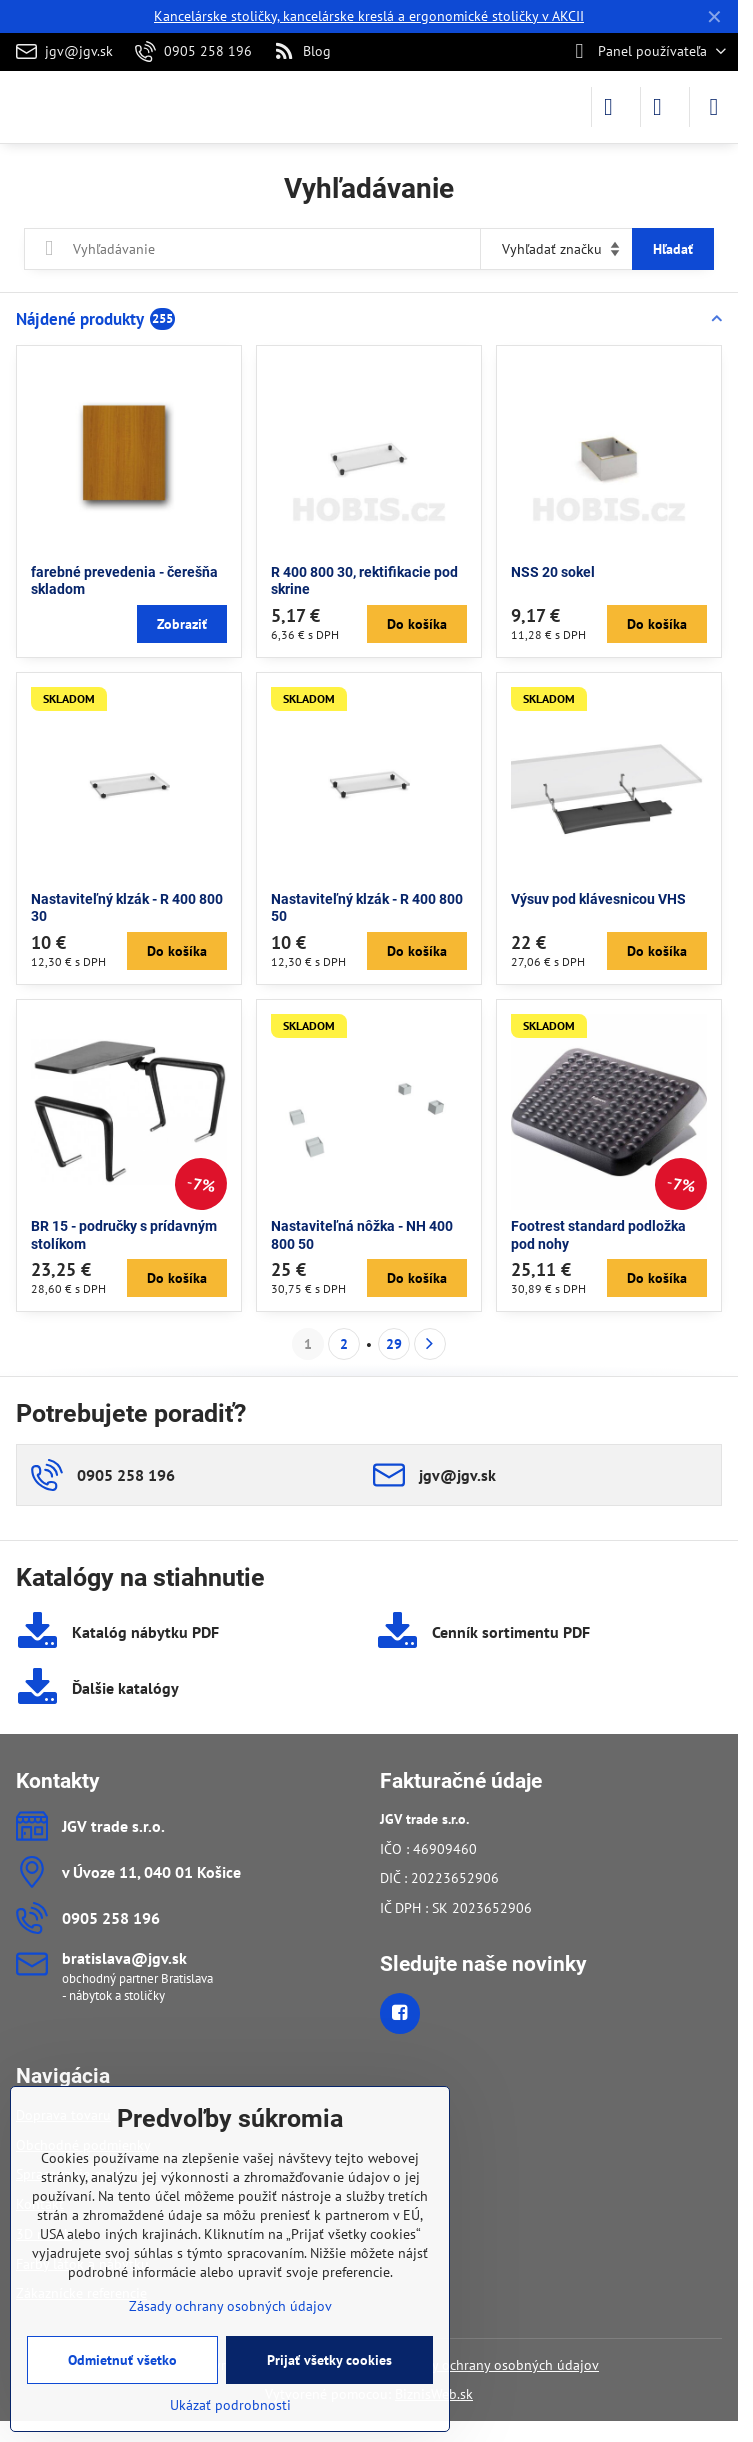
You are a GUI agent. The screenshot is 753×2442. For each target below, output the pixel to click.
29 (394, 1344)
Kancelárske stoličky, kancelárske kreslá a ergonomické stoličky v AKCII (369, 16)
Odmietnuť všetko (122, 2360)
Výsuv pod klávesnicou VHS (598, 899)
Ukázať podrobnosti (230, 2405)
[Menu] (714, 107)
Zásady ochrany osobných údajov (497, 2365)
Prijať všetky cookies (329, 2360)
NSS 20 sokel (553, 572)
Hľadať (673, 249)
